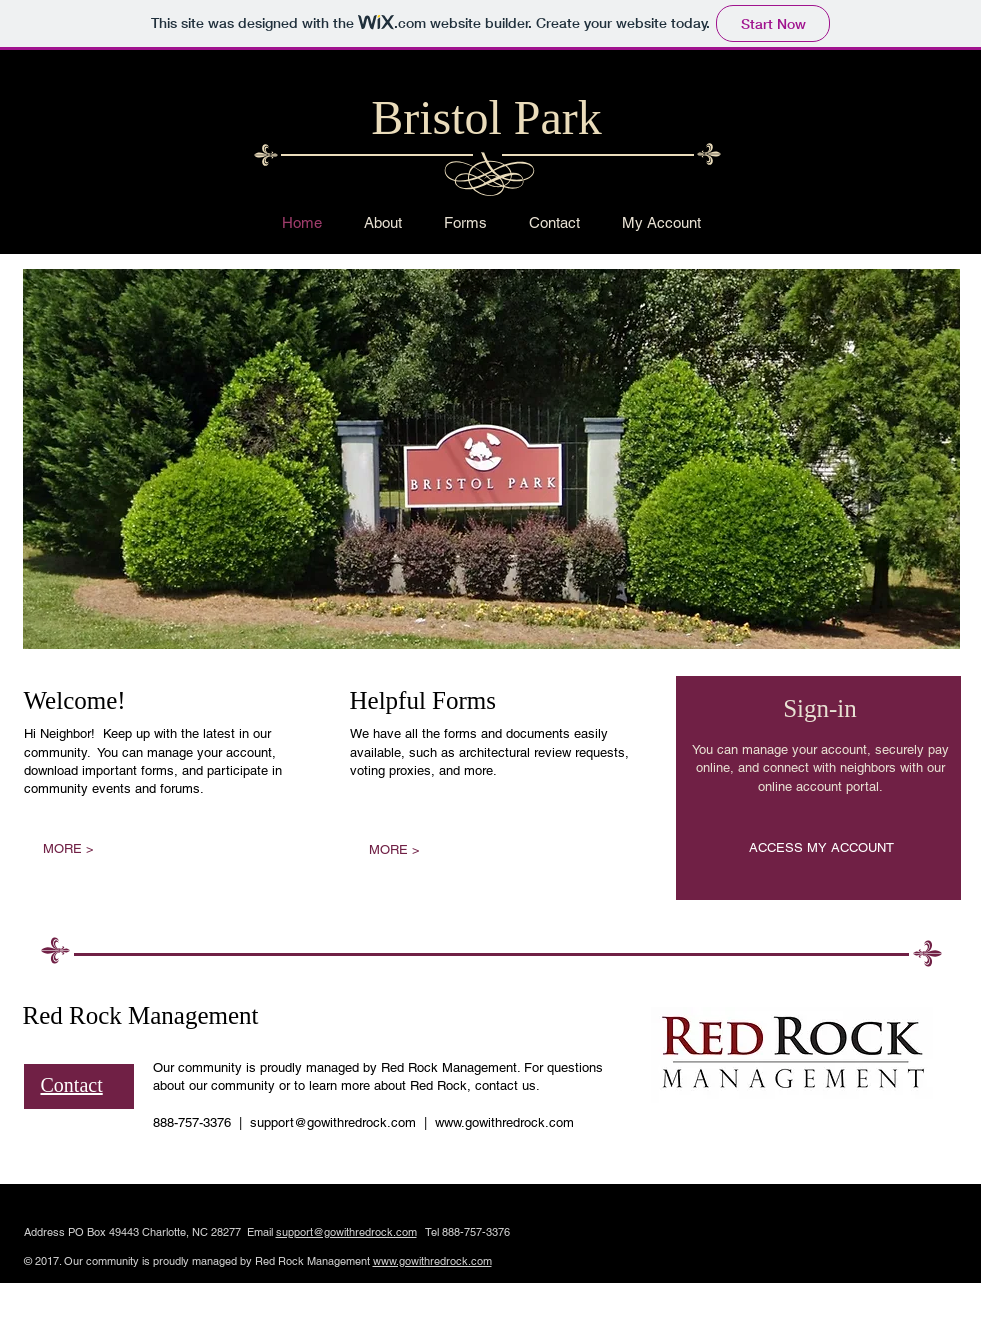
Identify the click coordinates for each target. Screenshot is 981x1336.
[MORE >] (69, 849)
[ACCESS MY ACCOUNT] (821, 848)
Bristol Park (486, 117)
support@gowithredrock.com (333, 1122)
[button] (491, 459)
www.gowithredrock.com (504, 1122)
